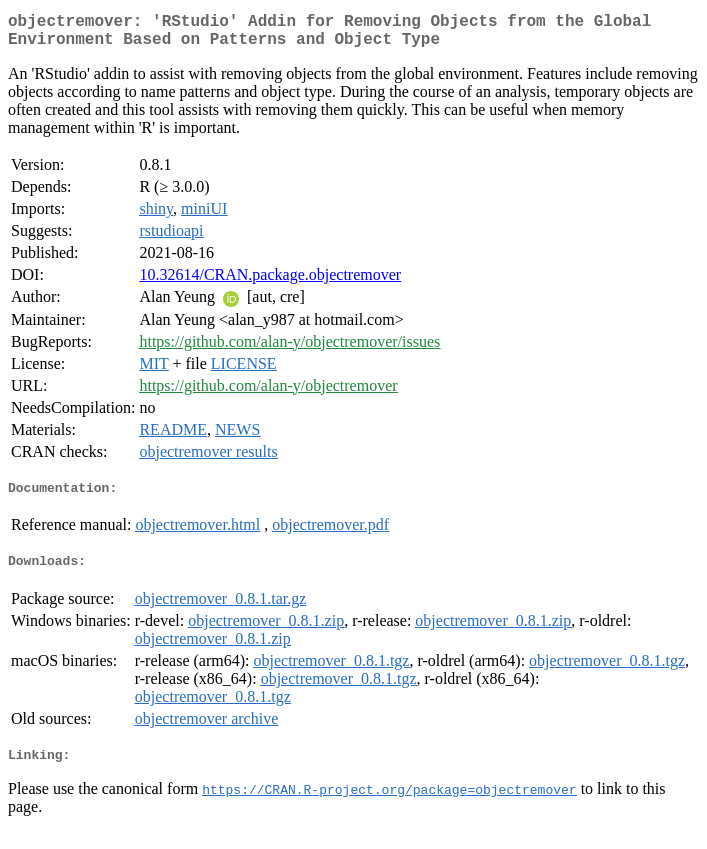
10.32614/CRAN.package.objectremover (270, 282)
